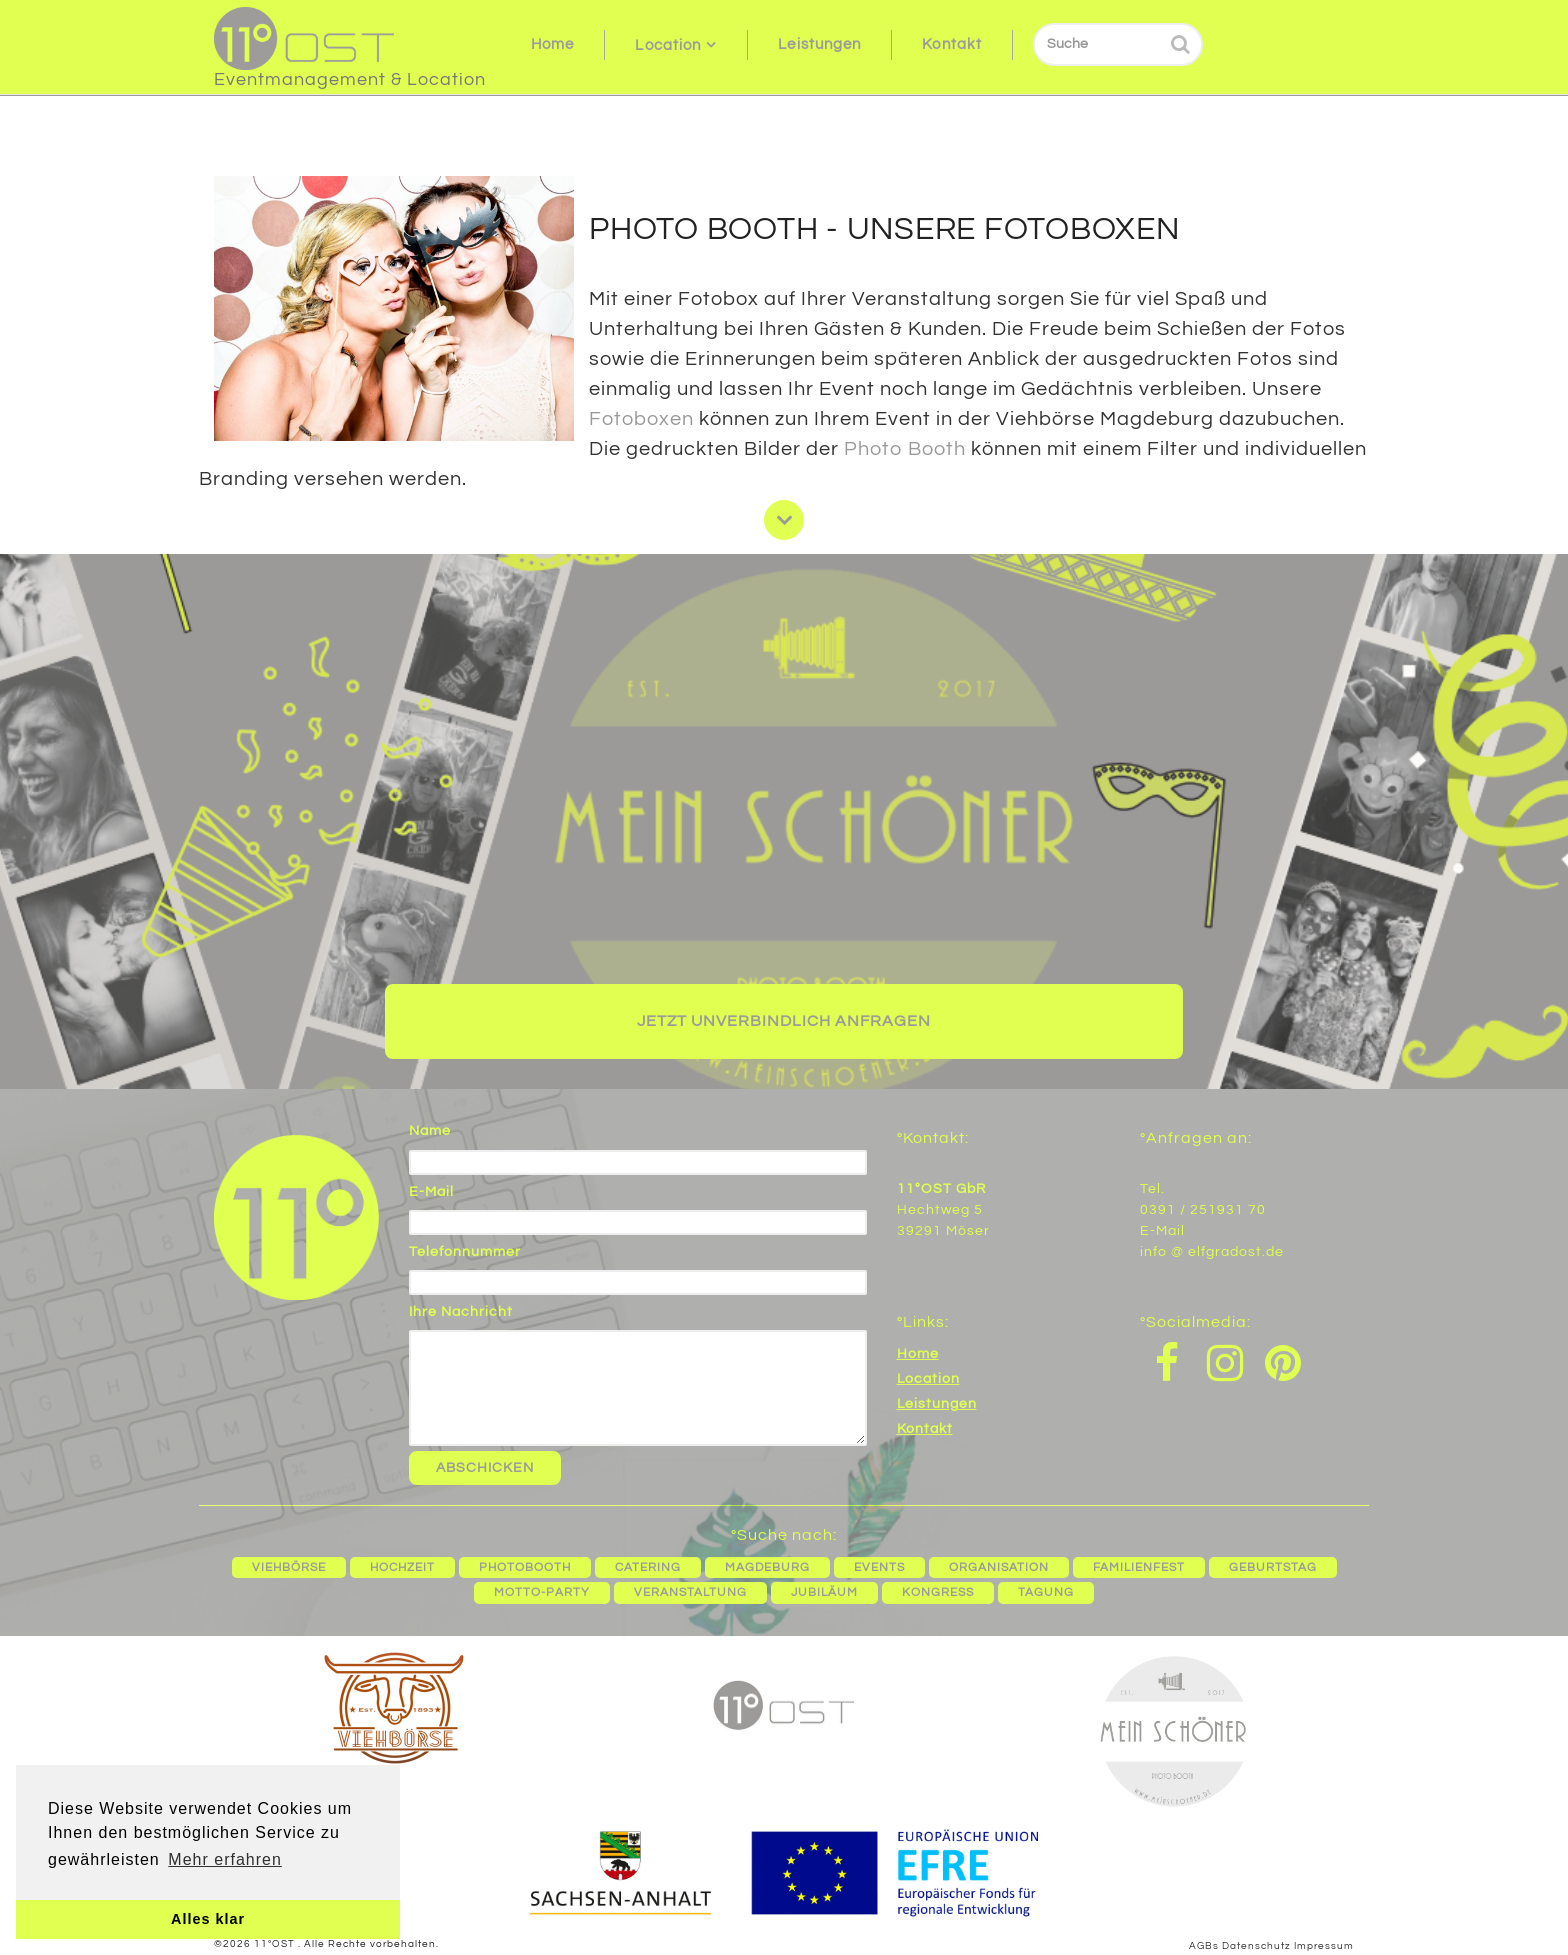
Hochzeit (402, 1567)
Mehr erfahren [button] (225, 1859)
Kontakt (952, 44)
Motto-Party (542, 1592)
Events (879, 1567)
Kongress (938, 1592)
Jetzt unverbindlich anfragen (784, 1021)
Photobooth (525, 1567)
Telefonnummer (465, 1252)
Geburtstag (1273, 1567)
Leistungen (819, 44)
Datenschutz (1256, 1946)
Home (552, 44)
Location (668, 45)
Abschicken (485, 1468)
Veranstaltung (690, 1592)
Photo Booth (905, 449)
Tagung (1046, 1592)
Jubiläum (824, 1592)
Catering (648, 1567)
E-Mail (431, 1192)
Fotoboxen (641, 419)
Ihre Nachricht (461, 1312)
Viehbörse (289, 1567)
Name (430, 1131)
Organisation (999, 1567)
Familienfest (1139, 1567)
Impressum (1324, 1946)
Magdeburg (767, 1567)
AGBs (1204, 1946)
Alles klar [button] (208, 1919)
